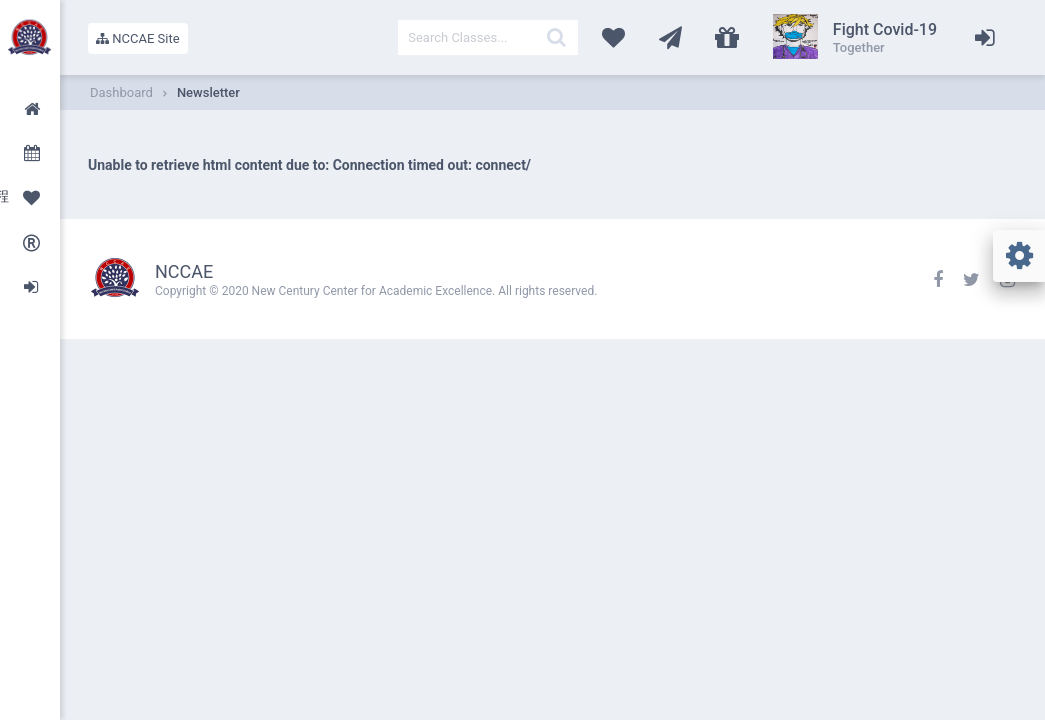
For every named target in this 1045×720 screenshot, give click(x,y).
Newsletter (208, 92)
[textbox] (488, 37)
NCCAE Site (138, 38)
